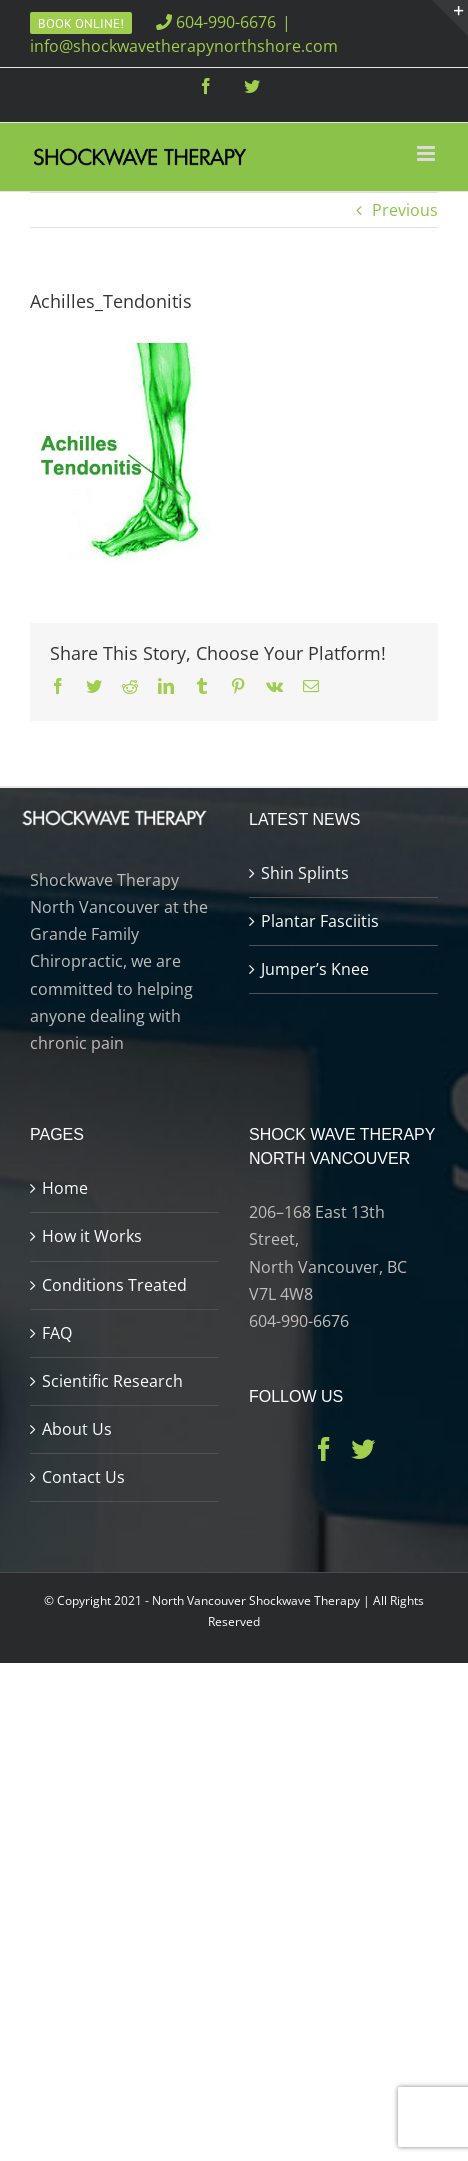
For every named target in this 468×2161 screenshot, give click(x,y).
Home (65, 1188)
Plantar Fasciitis (320, 921)
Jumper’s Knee (315, 969)
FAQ (57, 1333)
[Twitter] (363, 1449)
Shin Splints (305, 873)
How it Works (92, 1236)
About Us (77, 1429)
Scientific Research (112, 1381)
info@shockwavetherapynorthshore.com (184, 46)
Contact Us (83, 1477)
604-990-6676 (216, 22)
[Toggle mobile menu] (427, 153)
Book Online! (81, 23)
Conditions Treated (114, 1285)
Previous (405, 210)
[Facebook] (324, 1449)
